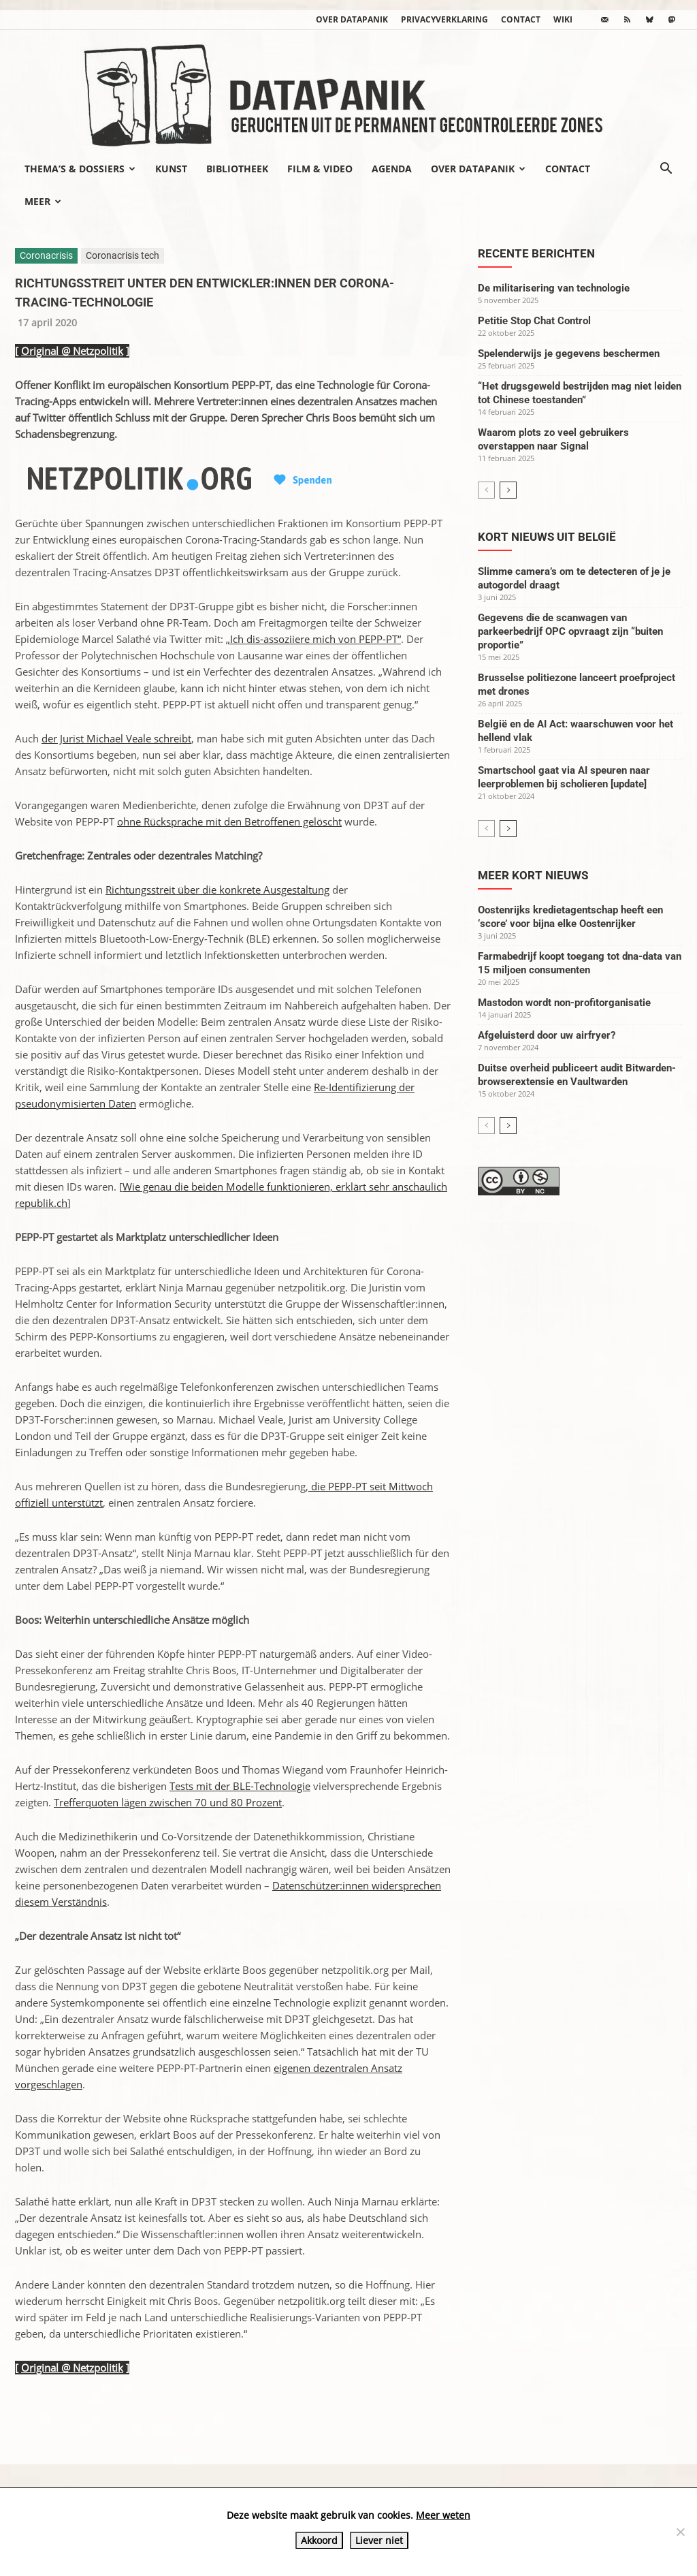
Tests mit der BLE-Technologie (239, 1786)
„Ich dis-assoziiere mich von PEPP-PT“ (313, 639)
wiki (562, 19)
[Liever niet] (680, 2532)
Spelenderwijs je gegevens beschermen (569, 353)
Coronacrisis (46, 255)
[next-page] (508, 490)
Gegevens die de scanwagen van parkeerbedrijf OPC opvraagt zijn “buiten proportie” (570, 631)
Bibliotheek (237, 168)
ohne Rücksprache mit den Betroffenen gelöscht (229, 821)
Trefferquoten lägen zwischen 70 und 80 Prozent (168, 1802)
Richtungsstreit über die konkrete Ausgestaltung (217, 889)
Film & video (320, 168)
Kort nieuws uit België (547, 537)
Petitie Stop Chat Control (534, 321)
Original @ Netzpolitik (72, 351)
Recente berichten (536, 253)
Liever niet (379, 2540)
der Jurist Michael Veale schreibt (116, 738)
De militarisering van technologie (554, 288)
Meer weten (443, 2515)
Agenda (392, 168)
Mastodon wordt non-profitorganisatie (564, 1002)
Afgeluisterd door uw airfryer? (546, 1035)
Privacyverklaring (444, 19)
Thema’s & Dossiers (80, 168)
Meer (43, 201)
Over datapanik (352, 19)
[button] (665, 169)
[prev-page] (486, 490)
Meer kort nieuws (533, 875)
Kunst (171, 168)
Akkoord (319, 2540)
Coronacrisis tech (122, 255)
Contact (520, 19)
